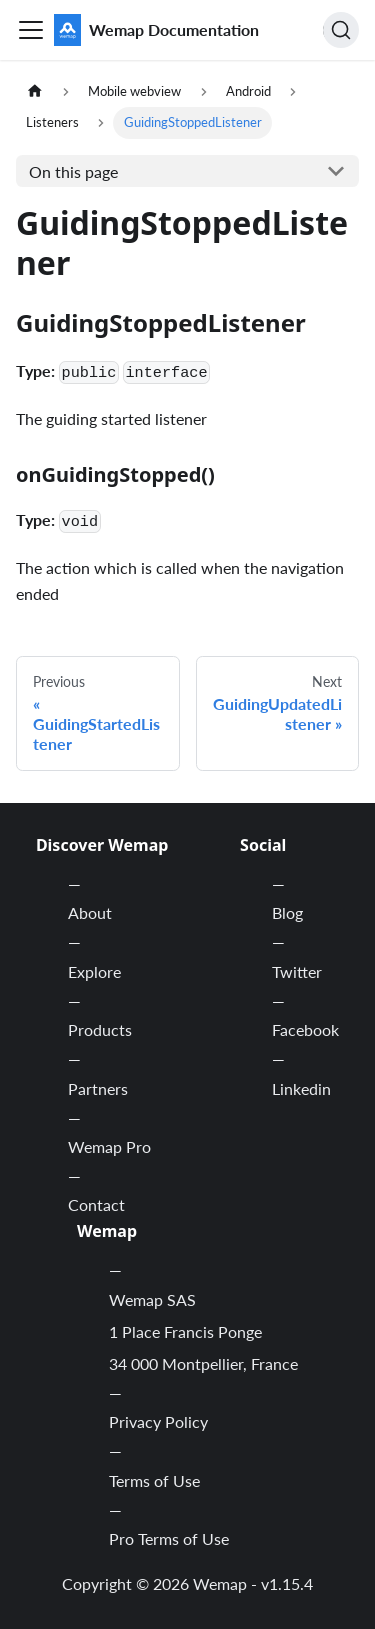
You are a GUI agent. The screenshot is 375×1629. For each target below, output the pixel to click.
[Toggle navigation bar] (31, 30)
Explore (94, 971)
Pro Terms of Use (169, 1538)
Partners (98, 1088)
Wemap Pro (109, 1146)
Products (100, 1029)
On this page (73, 171)
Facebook (305, 1029)
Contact (96, 1204)
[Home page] (35, 91)
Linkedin (301, 1088)
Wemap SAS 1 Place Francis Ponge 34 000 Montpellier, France (203, 1331)
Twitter (297, 971)
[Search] (341, 30)
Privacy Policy (158, 1421)
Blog (287, 912)
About (90, 912)
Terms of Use (154, 1480)
